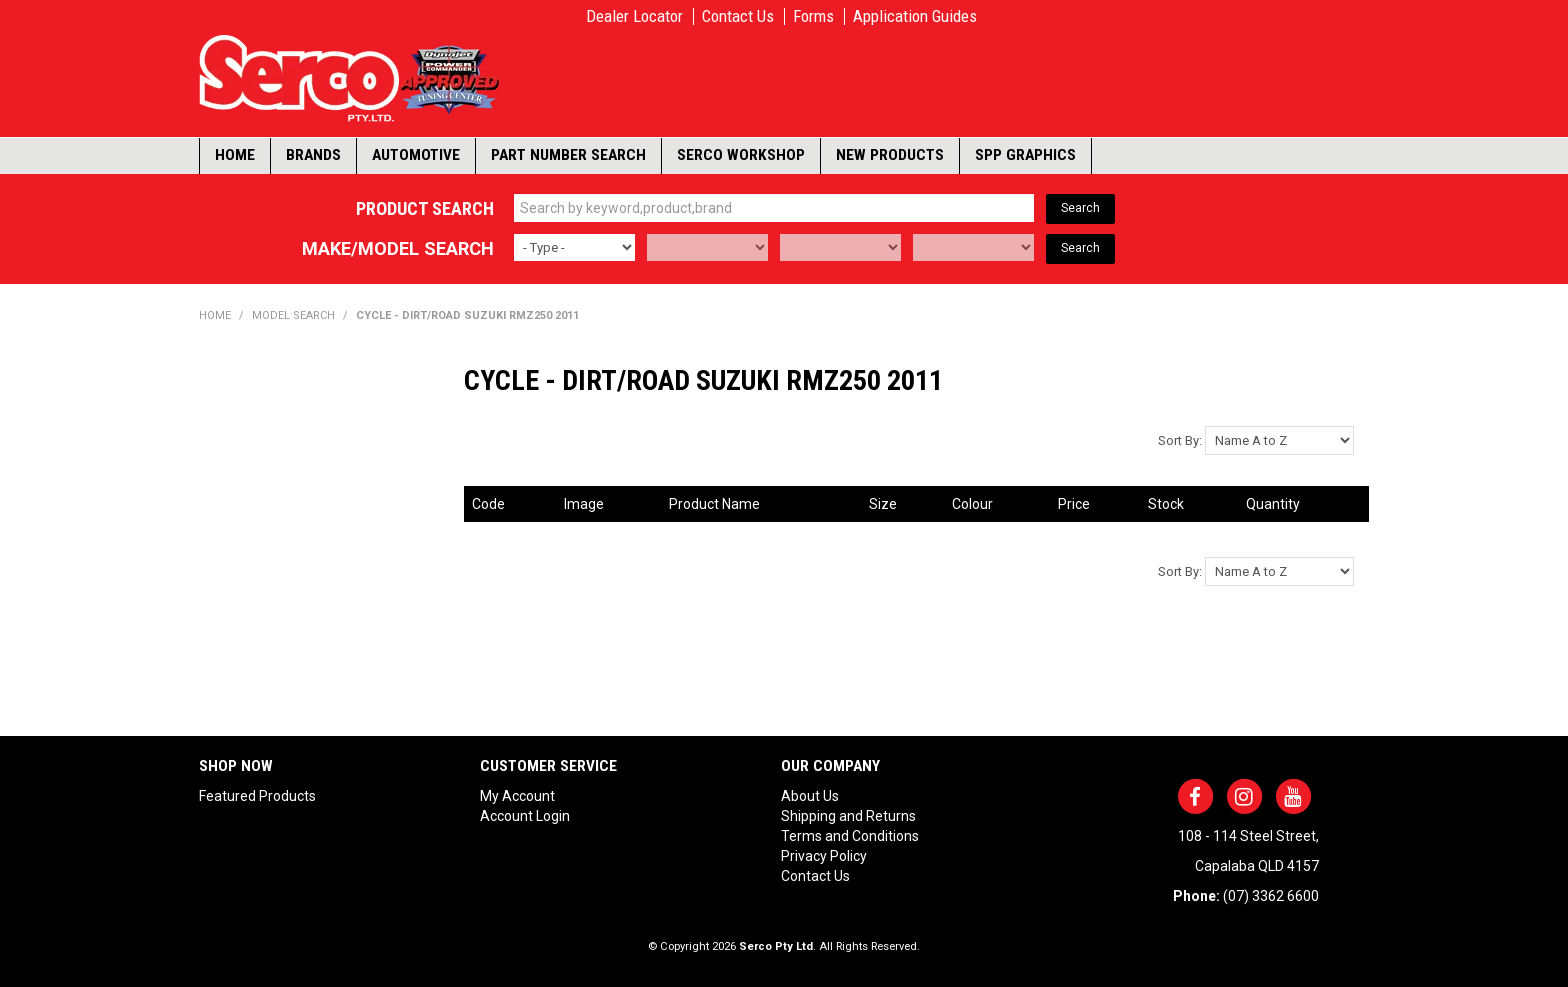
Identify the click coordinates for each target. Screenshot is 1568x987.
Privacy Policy (824, 856)
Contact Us (738, 16)
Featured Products (257, 796)
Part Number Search (568, 155)
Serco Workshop (741, 155)
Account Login (525, 816)
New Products (890, 155)
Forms (813, 16)
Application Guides (915, 16)
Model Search (293, 315)
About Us (810, 796)
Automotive (416, 155)
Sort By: (1180, 440)
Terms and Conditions (850, 836)
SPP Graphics (1025, 155)
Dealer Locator (634, 16)
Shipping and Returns (848, 816)
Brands (313, 155)
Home (235, 155)
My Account (517, 796)
